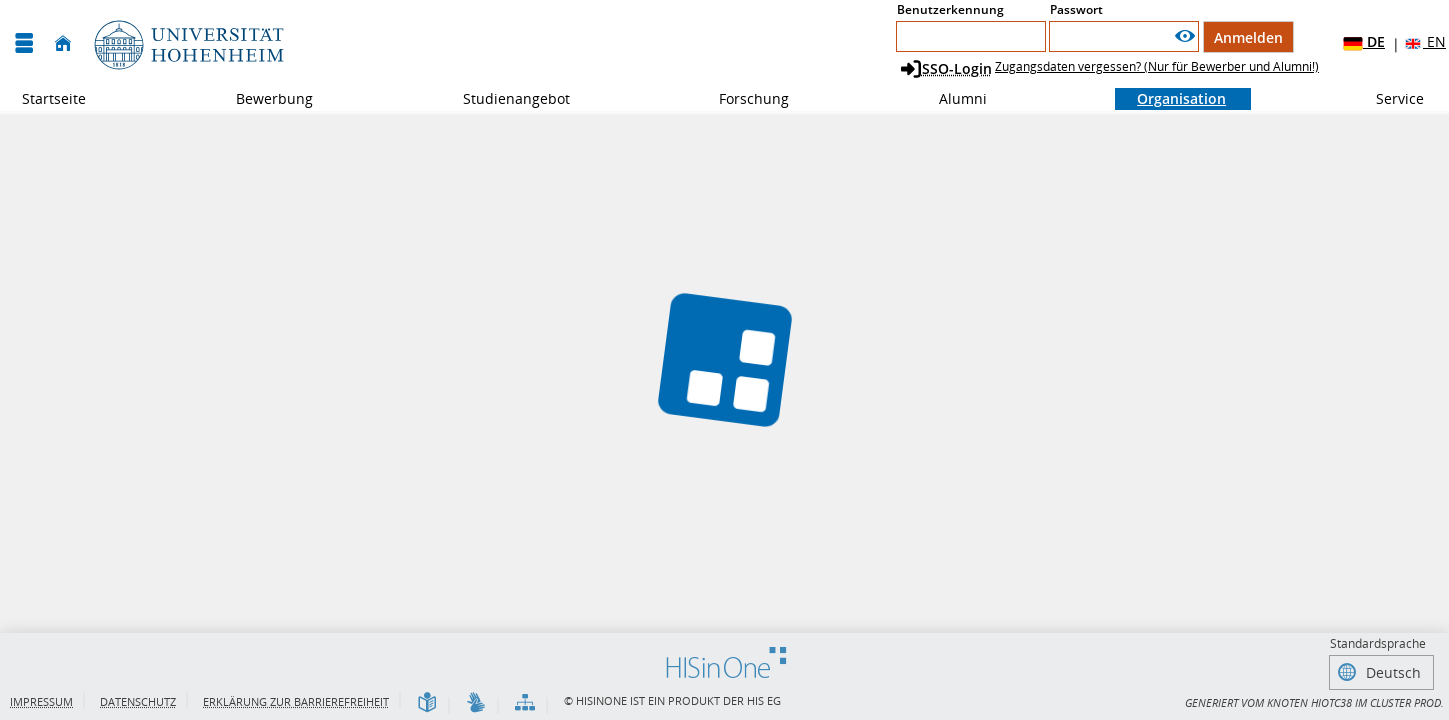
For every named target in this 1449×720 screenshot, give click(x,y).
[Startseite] (63, 43)
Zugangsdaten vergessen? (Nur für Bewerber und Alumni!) (1157, 66)
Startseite (54, 98)
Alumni (952, 98)
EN (1424, 42)
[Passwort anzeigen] (1185, 36)
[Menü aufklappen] (24, 43)
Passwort (1076, 9)
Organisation (1170, 98)
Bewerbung (263, 98)
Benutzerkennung (950, 9)
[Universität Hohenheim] (187, 43)
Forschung (743, 98)
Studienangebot (505, 98)
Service (1389, 98)
